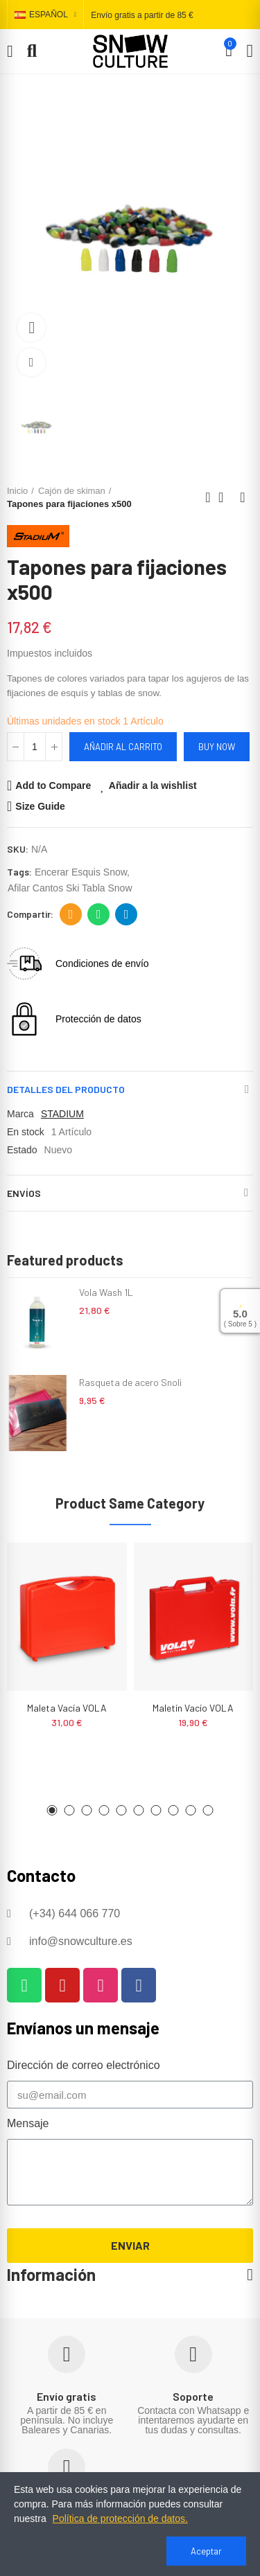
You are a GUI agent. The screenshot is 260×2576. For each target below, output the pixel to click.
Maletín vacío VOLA (193, 1708)
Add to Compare (53, 785)
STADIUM (62, 1113)
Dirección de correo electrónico (71, 914)
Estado (22, 1149)
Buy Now (216, 746)
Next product (242, 497)
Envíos (24, 1193)
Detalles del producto (66, 1089)
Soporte (193, 2396)
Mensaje (28, 2123)
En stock (25, 1131)
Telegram (126, 914)
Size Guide (40, 806)
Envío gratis (66, 2396)
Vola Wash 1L (106, 1292)
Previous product (208, 497)
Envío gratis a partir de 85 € (142, 15)
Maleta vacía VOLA (67, 1708)
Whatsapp (98, 914)
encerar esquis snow (81, 872)
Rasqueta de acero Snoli (130, 1382)
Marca (20, 1113)
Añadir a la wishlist (153, 785)
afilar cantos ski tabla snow (70, 888)
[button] (52, 1810)
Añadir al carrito (123, 746)
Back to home (225, 497)
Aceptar (206, 2551)
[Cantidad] (34, 746)
